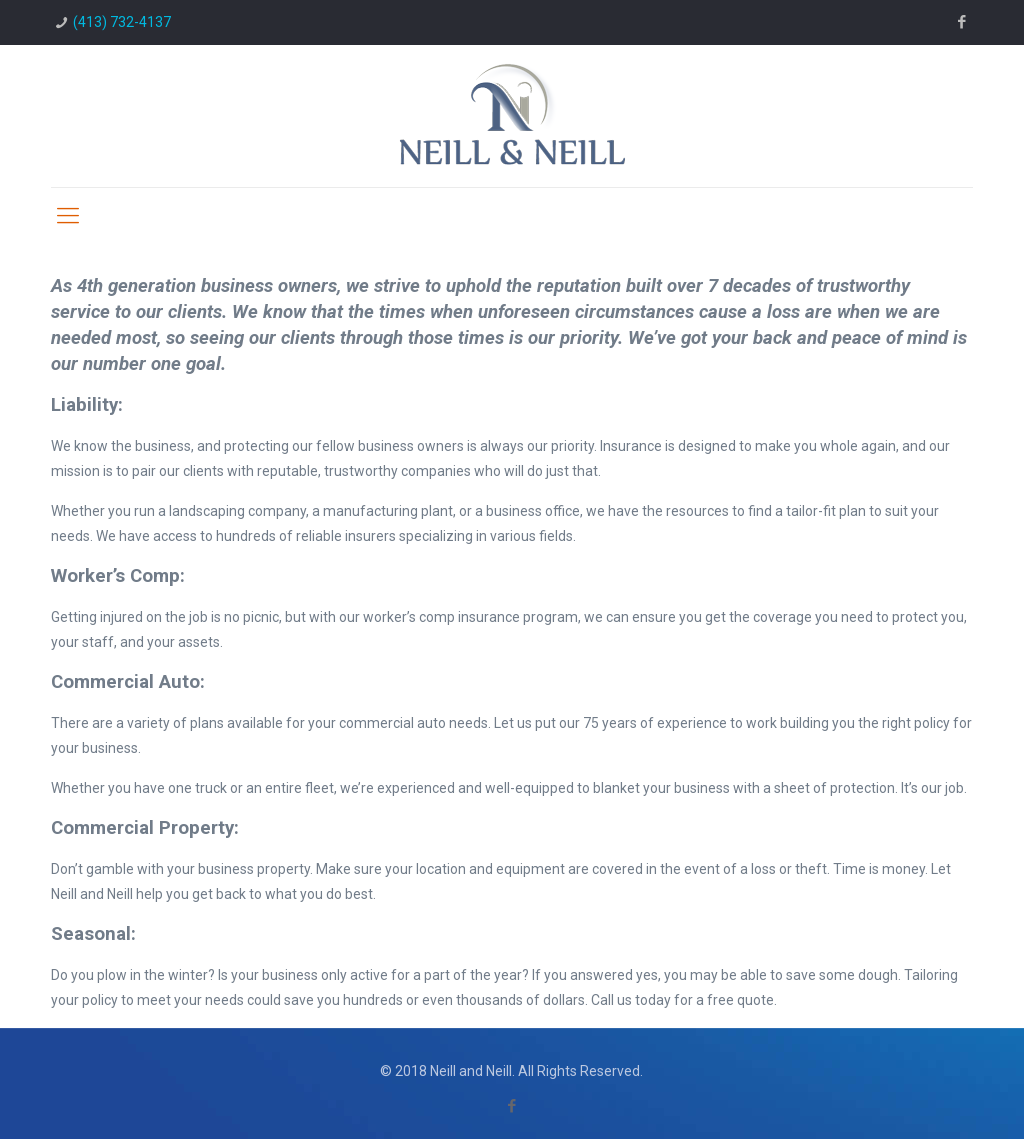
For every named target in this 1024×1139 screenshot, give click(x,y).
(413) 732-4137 (122, 22)
